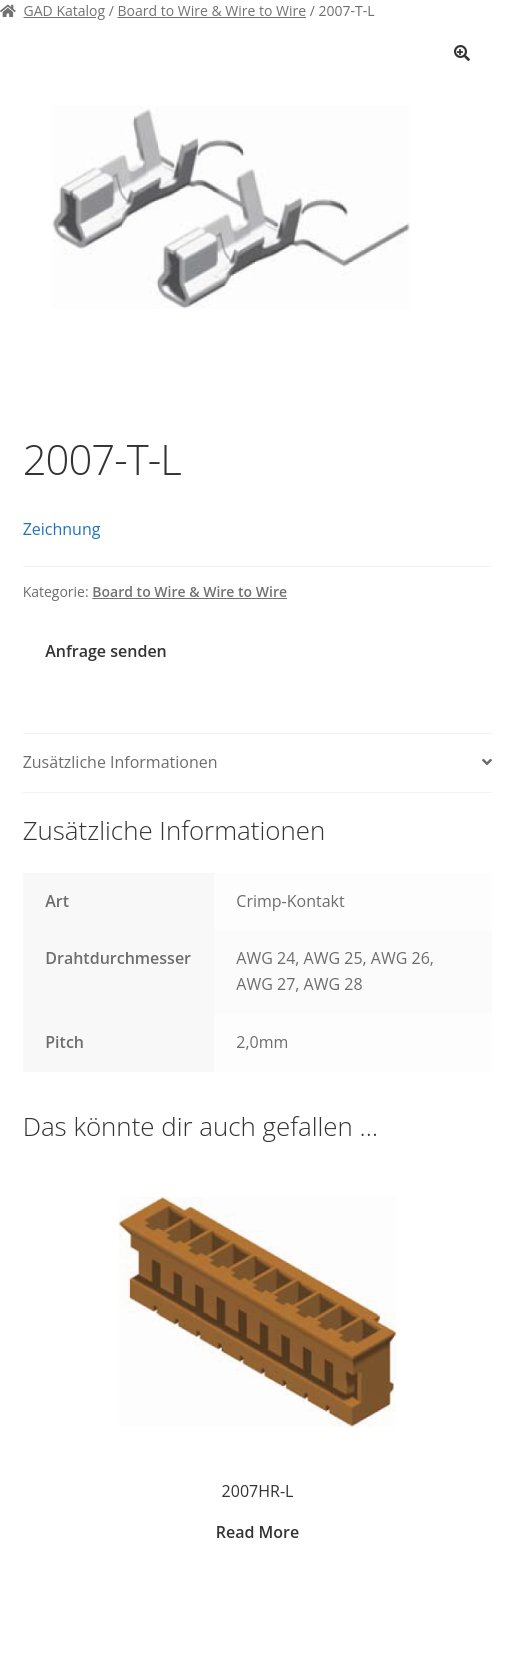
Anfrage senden (105, 651)
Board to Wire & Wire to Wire (212, 10)
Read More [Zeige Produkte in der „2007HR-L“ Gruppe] (257, 1532)
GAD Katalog (65, 10)
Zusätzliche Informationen (120, 762)
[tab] (258, 763)
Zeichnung (62, 529)
